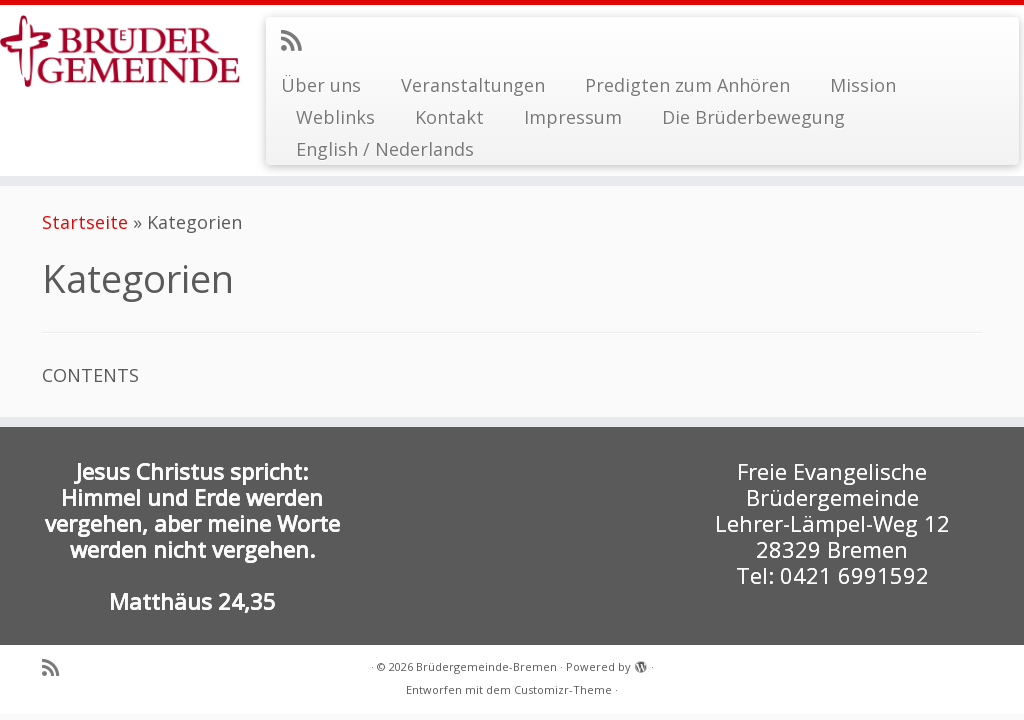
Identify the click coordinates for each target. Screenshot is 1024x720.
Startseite (85, 222)
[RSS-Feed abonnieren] (297, 40)
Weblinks (335, 117)
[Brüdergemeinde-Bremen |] (120, 51)
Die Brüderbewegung (753, 117)
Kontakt (449, 117)
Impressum (573, 117)
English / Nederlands (385, 149)
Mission (863, 85)
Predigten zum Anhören (687, 85)
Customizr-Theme (563, 689)
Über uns (321, 85)
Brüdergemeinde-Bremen (486, 666)
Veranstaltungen (473, 85)
